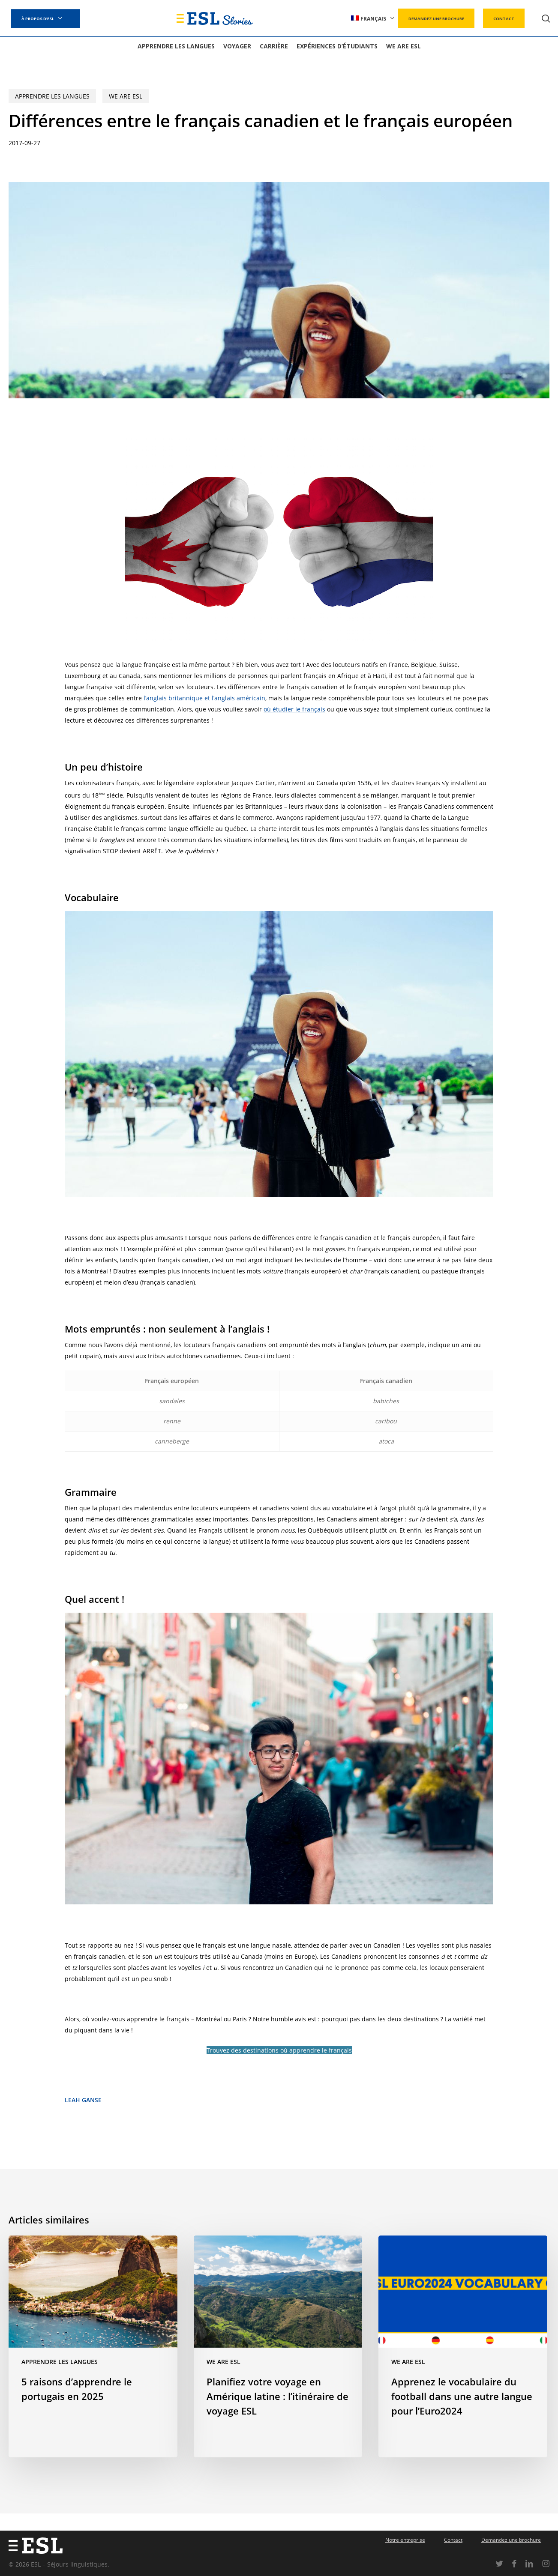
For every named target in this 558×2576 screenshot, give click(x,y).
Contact (453, 2539)
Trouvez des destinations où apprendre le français (279, 2050)
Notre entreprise (405, 2539)
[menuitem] (373, 18)
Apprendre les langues (52, 96)
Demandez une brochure (511, 2539)
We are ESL (125, 96)
